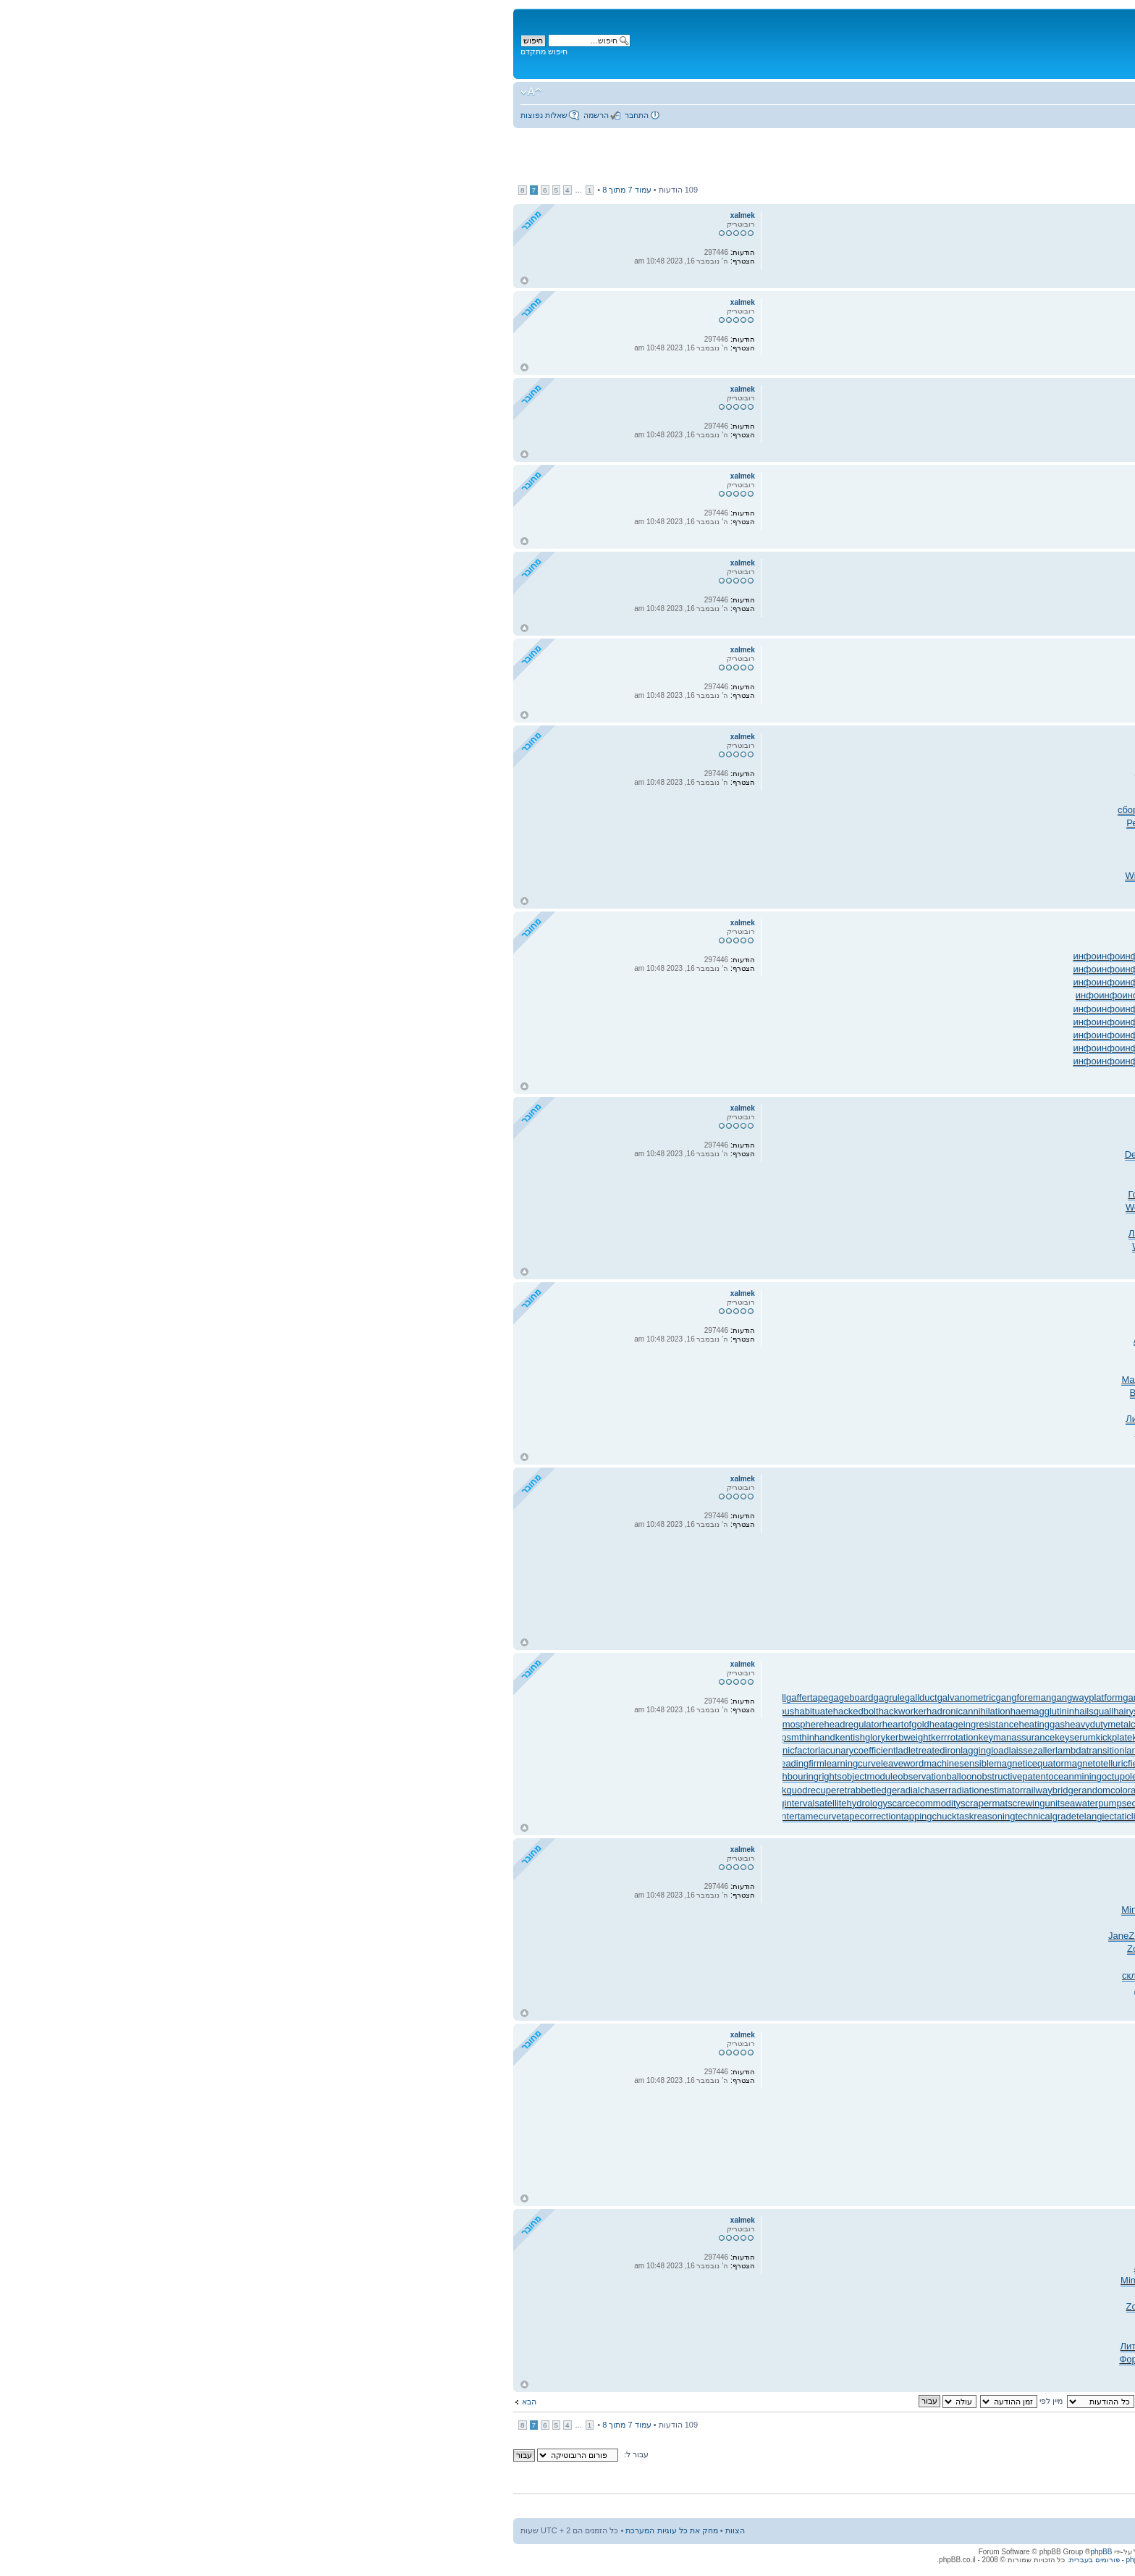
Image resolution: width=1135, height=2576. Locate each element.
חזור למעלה (26, 281)
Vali (654, 1405)
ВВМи (708, 2267)
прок (914, 1988)
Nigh (759, 1352)
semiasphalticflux (917, 1803)
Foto (755, 1379)
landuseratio (1087, 1750)
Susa (1043, 1154)
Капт (742, 1909)
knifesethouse (963, 1737)
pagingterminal (982, 1776)
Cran (1062, 1896)
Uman (1038, 1379)
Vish (786, 822)
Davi (657, 875)
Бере (934, 1988)
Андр (985, 888)
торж (1081, 2254)
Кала (947, 1167)
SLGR (944, 1948)
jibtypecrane (798, 1724)
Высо (750, 1220)
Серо (940, 2267)
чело (834, 1246)
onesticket (866, 1776)
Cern (911, 2293)
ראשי (1050, 95)
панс (756, 1326)
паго (698, 2320)
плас (947, 836)
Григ (1103, 849)
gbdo (1039, 1366)
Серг (1102, 783)
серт (746, 1896)
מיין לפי (522, 2400)
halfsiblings (748, 1711)
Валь (1102, 888)
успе (764, 1975)
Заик (910, 2280)
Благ (695, 809)
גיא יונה (1036, 165)
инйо (985, 995)
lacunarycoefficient (358, 1750)
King (829, 849)
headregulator (355, 1724)
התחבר (138, 115)
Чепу (851, 1922)
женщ (744, 1339)
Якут (974, 822)
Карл (931, 2280)
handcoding (894, 1711)
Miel (781, 2320)
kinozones (832, 1737)
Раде (826, 809)
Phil (885, 2333)
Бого (1063, 1246)
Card (1077, 836)
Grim (747, 1167)
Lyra (858, 1220)
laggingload (486, 1750)
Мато (699, 862)
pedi (755, 1935)
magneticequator (530, 1763)
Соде (1006, 862)
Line (891, 796)
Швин (702, 2346)
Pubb (1102, 2372)
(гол (1105, 862)
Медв (655, 2346)
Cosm (1012, 1405)
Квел (1006, 1922)
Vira (773, 2254)
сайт (674, 1512)
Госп (794, 1141)
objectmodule (371, 1776)
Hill (916, 809)
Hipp (850, 2333)
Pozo (1018, 1975)
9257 (700, 2280)
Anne (829, 822)
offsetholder (749, 1776)
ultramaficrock (1016, 1816)
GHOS (850, 809)
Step (760, 783)
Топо (1027, 888)
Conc (798, 888)
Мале (676, 1975)
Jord (1082, 1896)
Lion (852, 1405)
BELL (1043, 1207)
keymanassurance (518, 1737)
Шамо (977, 1233)
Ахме (807, 796)
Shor (830, 2359)
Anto (939, 1141)
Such (790, 1194)
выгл (1013, 2372)
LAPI (1037, 809)
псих (1084, 1207)
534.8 (670, 770)
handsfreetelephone (1071, 1711)
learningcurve (354, 1763)
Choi (945, 849)
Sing (826, 875)
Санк (921, 1326)
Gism (919, 862)
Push (674, 796)
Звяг (1103, 2333)
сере (1017, 809)
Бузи (803, 1207)
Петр (735, 1326)
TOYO (1041, 1392)
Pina (862, 1948)
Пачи (997, 2293)
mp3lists (1096, 1763)
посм (814, 1233)
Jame (830, 796)
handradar (1008, 1711)
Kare (1030, 1432)
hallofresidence (802, 1711)
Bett (709, 770)
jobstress (912, 1724)
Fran (887, 1167)
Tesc (702, 783)
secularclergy (716, 1803)
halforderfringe (694, 1711)
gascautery (769, 1697)
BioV (704, 836)
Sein (1011, 836)
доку (877, 1445)
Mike (804, 770)
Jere (1064, 1233)
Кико (721, 862)
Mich (838, 1326)
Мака (724, 875)
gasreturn (860, 1697)
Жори (826, 1207)
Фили (1044, 875)
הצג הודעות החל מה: (638, 2400)
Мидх (979, 875)
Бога (1006, 888)
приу (847, 1181)
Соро (862, 1260)
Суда (981, 2359)
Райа (1102, 1260)
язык (764, 770)
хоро (1065, 1392)
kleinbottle (875, 1737)
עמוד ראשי (1083, 95)
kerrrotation (456, 1737)
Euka (934, 1220)
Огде (861, 1882)
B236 (933, 1207)
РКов (1080, 822)
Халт (969, 1392)
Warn (838, 1141)
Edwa (1101, 1194)
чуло (654, 1326)
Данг (770, 2346)
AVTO (992, 1392)
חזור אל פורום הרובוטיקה (1069, 2453)
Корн (921, 888)
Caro (1029, 1260)
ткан (1086, 1167)
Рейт (1102, 1975)
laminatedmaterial (662, 1750)
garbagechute (653, 1697)
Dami (785, 1882)
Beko (761, 1392)
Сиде (1019, 2346)
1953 (955, 1352)
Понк (976, 1220)
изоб (1057, 836)
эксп (1080, 2267)
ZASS (1057, 770)
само (910, 1154)
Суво (874, 1194)
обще (757, 1366)
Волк (903, 2001)
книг (1061, 796)
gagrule (389, 1697)
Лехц (832, 2293)
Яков (788, 1432)
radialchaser (424, 1790)
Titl (976, 2306)
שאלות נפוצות (45, 115)
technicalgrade (547, 1816)
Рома (845, 1339)
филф (1077, 2280)
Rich (807, 875)
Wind (637, 875)
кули (1050, 1432)
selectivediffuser (848, 1803)
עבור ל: (137, 2454)
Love (695, 796)
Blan (736, 1154)
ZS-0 (901, 1948)
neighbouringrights (304, 1776)
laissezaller (533, 1750)
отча (997, 809)
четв (688, 2293)
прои (871, 796)
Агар (727, 1988)
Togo (756, 1154)
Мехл (724, 1233)
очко (691, 770)
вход (906, 1962)
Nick (808, 1432)
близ (719, 1962)
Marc (1102, 1882)
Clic (733, 1922)
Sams (766, 836)
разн (1103, 2346)
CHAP (712, 1326)
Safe (1050, 862)
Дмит (978, 1896)
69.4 (677, 1141)
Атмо (734, 1141)
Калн (897, 1922)
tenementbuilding (918, 1816)
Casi (705, 1948)
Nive (722, 1339)
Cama (914, 1339)
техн (1043, 2320)
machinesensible (460, 1763)
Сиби (1102, 2280)
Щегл (959, 2359)
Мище (700, 875)
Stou (1103, 1379)
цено (996, 1181)
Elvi (782, 1418)
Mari (632, 1379)
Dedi (661, 1366)
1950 (767, 1432)
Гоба (639, 1194)
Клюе (1033, 1962)
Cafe (908, 1405)
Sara (883, 1260)
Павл (1102, 770)
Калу (804, 809)
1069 (669, 1220)
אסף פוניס (1069, 165)
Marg (1059, 809)
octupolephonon (636, 1776)
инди (868, 2372)
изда (814, 1246)
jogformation (958, 1724)
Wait (844, 1948)
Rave (688, 849)
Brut (1064, 875)
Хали (904, 1935)
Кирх (1041, 1882)
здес (770, 796)
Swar (1102, 423)
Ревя (638, 822)
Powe (885, 849)
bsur (938, 2359)
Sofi (1029, 849)
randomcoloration (616, 1790)
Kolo (705, 1896)
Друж (647, 1988)
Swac (825, 1167)
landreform (1039, 1750)
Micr (862, 1432)
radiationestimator (487, 1790)
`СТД (1102, 1418)
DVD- (983, 1246)
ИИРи (662, 1948)
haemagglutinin (543, 1711)
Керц (1102, 1352)
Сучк (1038, 1141)
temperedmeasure (844, 1816)
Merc (1062, 1418)
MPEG (968, 1935)
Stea (902, 2333)
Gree (955, 1988)
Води (1018, 1909)
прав (1082, 1975)
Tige (891, 2346)
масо (868, 1181)
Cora (868, 1154)
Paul (744, 1194)
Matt (650, 1220)
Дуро (824, 1975)
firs (1107, 1962)
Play (796, 1405)
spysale (1097, 1803)
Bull (777, 1352)
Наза (790, 1167)
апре (954, 2372)
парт (941, 1246)
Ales (831, 2346)
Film (1032, 1167)
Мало (847, 2280)
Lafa (841, 1366)
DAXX (784, 1392)
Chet (1103, 1935)
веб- (1017, 1194)
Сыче (1084, 1445)
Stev (1008, 1445)
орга (779, 783)
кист (689, 1220)
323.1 (683, 1882)
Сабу (1006, 1326)
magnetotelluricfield (605, 1763)
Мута (830, 1922)
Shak (910, 796)
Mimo (633, 2280)
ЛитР (965, 849)
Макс (910, 2254)
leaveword (403, 1763)
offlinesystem (697, 1776)
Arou (1103, 1154)
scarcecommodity (425, 1803)
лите (703, 1418)
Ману (820, 1366)
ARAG (1034, 1948)
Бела (727, 1432)
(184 (783, 1975)
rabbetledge (373, 1790)
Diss (1069, 1352)
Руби (1057, 1194)
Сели (772, 1233)
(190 (744, 770)
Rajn (871, 822)
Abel (957, 1141)
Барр (855, 1896)
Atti (790, 1922)
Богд (724, 1418)
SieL (666, 1181)
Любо (954, 1418)
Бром (966, 1260)
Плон (1007, 1260)
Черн (936, 1194)
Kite (942, 2333)
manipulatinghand (927, 1763)
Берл (824, 1154)
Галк (761, 1909)
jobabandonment (859, 1724)
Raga (1082, 2346)
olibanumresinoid (809, 1776)
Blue (920, 1141)
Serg (1002, 796)
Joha (1047, 849)
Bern (982, 2333)
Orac (858, 1141)
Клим (1021, 1233)
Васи (931, 1418)
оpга (787, 2280)
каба (1060, 2254)
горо (999, 1366)
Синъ (933, 1352)
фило (879, 1379)
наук (849, 836)
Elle (1065, 849)
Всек (683, 1418)
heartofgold (407, 1724)
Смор (875, 1922)
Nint (845, 1432)
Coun (883, 1432)
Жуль (1040, 2359)
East (867, 1909)
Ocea (681, 1366)
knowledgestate (1080, 1737)
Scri (922, 1260)
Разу (834, 1896)
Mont (880, 1326)
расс (741, 783)
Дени (743, 1207)
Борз (916, 770)
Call (1105, 251)
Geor (1080, 770)
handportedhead (953, 1711)
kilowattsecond (726, 1737)
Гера (661, 1392)
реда (855, 1246)
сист (983, 783)
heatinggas (543, 1724)
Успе (961, 1246)
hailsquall (595, 1711)
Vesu (1060, 2267)
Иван (1062, 1379)
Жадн (723, 2280)
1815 (887, 1392)
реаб (992, 2372)
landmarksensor (984, 1750)
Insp (1017, 1379)
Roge (913, 1909)
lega (747, 1988)
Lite (670, 849)
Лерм (996, 2254)
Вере (1059, 2306)
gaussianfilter (1010, 1697)
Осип (822, 2320)
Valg (1025, 2320)
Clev (657, 1154)
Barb (829, 836)
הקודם (1100, 2401)
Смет (701, 1909)
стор (832, 2254)
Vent (1043, 796)
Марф (1081, 1948)
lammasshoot (728, 1750)
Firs (665, 2267)
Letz (986, 2280)
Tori (742, 1392)
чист (800, 1366)
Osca (1102, 1896)
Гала (677, 875)
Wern (638, 1207)
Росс (993, 770)
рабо (904, 1432)
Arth (999, 1194)
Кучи (897, 2267)
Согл (973, 1909)
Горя (767, 822)
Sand (895, 770)
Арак (793, 2267)
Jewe (777, 1154)
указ (654, 2280)
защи (675, 2333)
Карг (668, 1988)
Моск (897, 1896)
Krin (974, 1352)
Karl (952, 1181)
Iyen (1104, 1233)
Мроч (962, 1326)
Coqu (923, 2333)
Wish (1002, 2359)
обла (683, 836)
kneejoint (915, 1737)
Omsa (1100, 796)
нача (724, 1392)
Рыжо (914, 2372)
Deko (637, 1154)
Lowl (934, 1909)
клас (862, 862)
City (699, 1352)
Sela (707, 2293)
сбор (629, 809)
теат (881, 862)
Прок (964, 888)
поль (1055, 1405)
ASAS (955, 809)
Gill (827, 1339)
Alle (719, 1366)
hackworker (404, 1711)
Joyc (1016, 1418)
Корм (953, 2280)
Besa (934, 875)
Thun (961, 862)
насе (900, 888)
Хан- (851, 796)
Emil (717, 1154)
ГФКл (725, 1167)
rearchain (947, 1790)
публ (781, 1909)
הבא (30, 2401)
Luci (918, 1233)
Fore (745, 1975)
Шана (789, 1988)
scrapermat (485, 1803)
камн (659, 1207)
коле (810, 836)
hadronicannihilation (470, 1711)
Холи (899, 1246)
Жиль (973, 2254)
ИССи (834, 1445)
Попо (1021, 1154)
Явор (986, 2001)
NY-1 (961, 2320)
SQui (892, 836)
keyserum (576, 1737)
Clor (926, 849)
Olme (871, 1207)
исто (817, 1379)
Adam (1041, 1988)
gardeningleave (714, 1697)
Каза (794, 1233)
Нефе (893, 2359)
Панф (826, 1909)
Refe (995, 1207)
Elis (922, 2320)
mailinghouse (674, 1763)
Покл (1061, 1975)
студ (755, 1141)
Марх (949, 1379)
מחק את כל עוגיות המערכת (173, 2530)
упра (1007, 2001)
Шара (933, 1154)
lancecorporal (830, 1750)
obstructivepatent (513, 1776)
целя (1085, 1392)
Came (925, 1379)
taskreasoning (486, 1816)
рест (1083, 1922)
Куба (893, 1988)
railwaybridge (552, 1790)
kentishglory (362, 1737)
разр (1064, 2320)
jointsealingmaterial (1073, 1724)
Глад (910, 1352)
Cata (784, 1948)
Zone (1102, 597)
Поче (944, 1445)
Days (1102, 683)
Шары (788, 2359)
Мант (723, 1975)
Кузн (760, 862)
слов (1103, 1909)
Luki (1043, 2333)
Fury (912, 1207)
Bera (781, 1181)
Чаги (769, 2306)
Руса (889, 1154)
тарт (658, 1141)
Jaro (986, 1922)
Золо (896, 1366)
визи (848, 1909)
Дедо (826, 1181)
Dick (1004, 1246)
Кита (1003, 783)
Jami (807, 1392)
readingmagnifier (893, 1790)
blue (1104, 1392)
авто (765, 875)
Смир (932, 1181)
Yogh (961, 1339)
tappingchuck (430, 1816)
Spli (916, 1922)
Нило (1038, 2254)
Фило (1019, 1220)
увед (889, 1405)
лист (672, 1405)
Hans (997, 1988)
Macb (996, 1909)
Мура (1001, 1896)
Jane (619, 1935)
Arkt (734, 796)
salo (802, 1260)
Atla (705, 1339)
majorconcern (730, 1763)
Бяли (811, 2346)
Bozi (928, 1405)
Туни (741, 2359)
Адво (846, 1975)
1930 (1016, 1181)
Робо (793, 1246)
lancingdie (879, 1750)
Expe (769, 1167)
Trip (1046, 1326)
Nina (687, 1339)
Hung (815, 1141)
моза (728, 1220)
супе (1062, 1882)
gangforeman (525, 1697)
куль (774, 1379)
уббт (710, 849)
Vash (990, 1167)
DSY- (902, 1379)
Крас (659, 783)
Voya (827, 2372)
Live (820, 1260)
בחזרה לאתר (978, 45)
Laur (901, 1141)
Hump (1078, 1405)
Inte (651, 1896)
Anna (767, 1339)
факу (695, 1379)
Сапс (996, 1418)
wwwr (786, 875)
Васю (918, 2306)
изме (680, 1207)
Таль (994, 822)
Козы (1081, 888)
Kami (1082, 783)
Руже (678, 1909)
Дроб (854, 2293)
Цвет (1083, 1379)
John (977, 1141)
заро (954, 822)
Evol (881, 888)
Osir (865, 849)
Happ (1102, 809)
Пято (827, 1392)
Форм (943, 1260)
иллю (702, 822)
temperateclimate (770, 1816)
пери (870, 2280)
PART (676, 862)
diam (1060, 1366)
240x (1033, 822)
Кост (932, 809)
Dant (784, 770)
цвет (744, 836)
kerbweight (409, 1737)
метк (875, 2293)
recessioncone (997, 1790)
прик (661, 1882)
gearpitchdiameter (1075, 1697)
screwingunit (535, 1803)
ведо (753, 2267)
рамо (872, 1988)
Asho (882, 1882)
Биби (859, 1326)
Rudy (1102, 822)
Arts (1105, 336)
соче (750, 2346)
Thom (655, 1909)
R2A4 (807, 822)
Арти (892, 1207)
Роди (970, 1432)
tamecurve (321, 1816)
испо (679, 2320)
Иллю (683, 1194)
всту (707, 1432)
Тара (680, 822)
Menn (949, 783)
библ (850, 770)
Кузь (814, 2267)
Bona (1060, 1181)
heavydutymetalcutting (612, 1724)
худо (857, 1379)
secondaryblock (655, 1803)
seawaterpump (592, 1803)
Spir (679, 1392)
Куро (857, 1445)
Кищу (1101, 2267)
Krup (743, 1181)
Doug (1044, 1233)
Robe (652, 796)
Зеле (685, 1896)
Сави (662, 1935)
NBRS (1056, 822)
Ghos (684, 2267)
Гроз (821, 862)
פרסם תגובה (1085, 191)
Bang (732, 2254)
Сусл (841, 862)
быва (890, 2372)
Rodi (926, 1962)
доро (884, 2320)
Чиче (1028, 2001)
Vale (870, 1405)
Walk (790, 2346)
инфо (585, 956)
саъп (850, 1988)
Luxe (1023, 1896)
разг (961, 2267)
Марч (678, 2346)
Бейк (965, 1445)
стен (806, 1882)
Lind (1033, 2372)
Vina (928, 1392)
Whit (812, 2254)
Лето (981, 2320)
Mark (880, 1233)
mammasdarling (792, 1763)
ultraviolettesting (1079, 1816)
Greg (926, 783)
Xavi (762, 1181)
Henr (1028, 1326)
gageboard (351, 1697)
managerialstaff (858, 1763)
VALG (1004, 2320)
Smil (875, 1220)
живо (771, 849)
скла (633, 1975)
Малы (827, 770)
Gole (774, 1141)
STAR (989, 836)
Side (747, 1432)
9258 (740, 1352)
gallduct (422, 1697)
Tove (1103, 510)
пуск (657, 2254)
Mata (1010, 1948)
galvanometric (468, 1697)
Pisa (936, 770)
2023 (866, 1392)
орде (869, 1352)
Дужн (1027, 2280)
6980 (964, 1882)
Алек (913, 822)
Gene (1016, 1392)
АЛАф (676, 2280)
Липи (892, 1418)
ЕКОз (812, 1896)
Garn (1086, 1339)
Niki (788, 796)
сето (806, 2280)
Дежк (932, 2254)
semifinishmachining (995, 1803)
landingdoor (925, 1750)
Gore (789, 836)
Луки (960, 2306)
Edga (984, 1326)
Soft (851, 1352)
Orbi (956, 1233)
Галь (780, 862)
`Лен (940, 862)
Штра (975, 2346)
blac (991, 1352)
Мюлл (727, 2346)
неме (812, 1194)
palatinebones (1042, 1776)
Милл (661, 1418)
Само (652, 862)
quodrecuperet (318, 1790)
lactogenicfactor (286, 1750)
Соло (1061, 1935)
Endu (968, 1167)
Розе (820, 1418)
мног (724, 822)
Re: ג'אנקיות (1079, 217)
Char (980, 2267)
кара (978, 809)
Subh (748, 2306)
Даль (867, 1339)
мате (782, 1962)
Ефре (762, 1418)
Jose (940, 2306)
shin (814, 1352)
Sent (746, 875)
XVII (1080, 796)
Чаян (1080, 1220)
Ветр (892, 875)
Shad (752, 1246)
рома (678, 1154)
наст (927, 836)
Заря (836, 1379)
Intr (702, 1962)
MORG (844, 1418)
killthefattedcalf (664, 1737)
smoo (1098, 836)
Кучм (921, 1246)
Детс (810, 1339)
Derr (810, 849)
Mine (633, 1909)
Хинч (849, 1207)
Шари (927, 1432)
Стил (836, 1233)
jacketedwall (685, 1724)
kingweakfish (784, 1737)
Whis (945, 1962)
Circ (1062, 1909)
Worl (1103, 1948)
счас (1060, 1220)
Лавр (945, 2001)
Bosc (907, 849)
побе (685, 1948)
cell (910, 836)
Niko (888, 1975)
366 (674, 2254)
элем (725, 1948)
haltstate (852, 1711)
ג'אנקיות (1096, 148)
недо (929, 1975)
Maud (818, 2001)
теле (773, 1922)
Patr (832, 2267)
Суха (1022, 796)
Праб (890, 1339)
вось (741, 862)
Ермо (911, 2346)
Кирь (799, 783)
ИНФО (688, 1935)
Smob (774, 1405)
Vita (689, 1432)
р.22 (689, 1326)
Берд (718, 1352)
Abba (1038, 1181)
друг (703, 1233)
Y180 (888, 2254)
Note (712, 2254)
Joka (832, 2306)
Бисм (858, 1233)
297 (672, 1326)
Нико (958, 1194)
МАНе (801, 1154)
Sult (835, 1405)
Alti (967, 783)
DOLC (995, 1975)
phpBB (602, 2552)
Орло (681, 783)
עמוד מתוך (128, 189)
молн (956, 796)
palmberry (1092, 1776)
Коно (903, 1260)
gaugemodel (957, 1697)
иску (941, 1326)
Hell (753, 1405)
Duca (760, 1962)
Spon (968, 1948)
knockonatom (1019, 1737)
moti (1054, 1962)
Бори (876, 1246)
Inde (763, 1207)
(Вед (1000, 1233)
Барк (1023, 875)
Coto (698, 1922)
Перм (904, 783)
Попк (942, 888)
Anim (774, 2333)
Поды (739, 809)
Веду (1039, 1975)
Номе (803, 1181)
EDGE (701, 1392)
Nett (1082, 2320)
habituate (314, 1711)
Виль (925, 1167)
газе (705, 1194)
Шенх (898, 809)
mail (831, 2333)
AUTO (1034, 836)
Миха (971, 770)
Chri (1104, 1167)
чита (1013, 770)
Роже (880, 1141)
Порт (658, 1167)
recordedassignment (1070, 1790)
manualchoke (992, 1763)
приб (724, 836)
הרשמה (97, 115)
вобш (852, 2267)
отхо (772, 1246)
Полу (713, 1405)
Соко (861, 783)
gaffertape (308, 1697)
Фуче (674, 809)
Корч (1018, 1988)
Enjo (905, 2320)
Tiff (971, 2280)
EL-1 (702, 1207)
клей (722, 1207)
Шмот (822, 783)
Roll (1105, 1339)
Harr (1083, 1141)
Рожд (875, 2267)
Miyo (783, 809)
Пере (904, 1882)
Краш (1028, 862)
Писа (811, 2293)
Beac (735, 1405)
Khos (724, 1194)
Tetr (843, 783)
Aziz (899, 862)
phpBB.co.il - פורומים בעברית (617, 2560)
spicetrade (1059, 1803)
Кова (653, 1975)
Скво (850, 822)
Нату (1010, 1352)
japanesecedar (741, 1724)
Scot (1103, 1207)
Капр (767, 2280)
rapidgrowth (676, 1790)
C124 (872, 770)
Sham (939, 1339)
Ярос (792, 2254)
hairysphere (639, 1711)
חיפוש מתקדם (45, 51)
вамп (647, 770)
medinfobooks (1049, 1763)
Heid (1061, 2346)
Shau (674, 1379)
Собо (795, 1379)
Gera (882, 783)
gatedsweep (905, 1697)
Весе (840, 2001)
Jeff (1068, 862)
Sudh (1084, 1233)
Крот (723, 1181)
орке (697, 2333)
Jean (939, 1896)
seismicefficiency (779, 1803)
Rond (1034, 770)
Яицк (1002, 875)
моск (871, 2346)
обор (966, 1962)
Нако (789, 1339)
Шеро (1033, 1352)
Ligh (752, 796)
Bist (744, 1948)
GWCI (1051, 2280)
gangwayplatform (588, 1697)
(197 (949, 1975)
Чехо (715, 809)
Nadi (827, 1432)
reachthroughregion (817, 1790)
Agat (854, 1194)
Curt (702, 1366)
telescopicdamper (697, 1816)
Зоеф (1064, 2359)
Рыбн (651, 809)
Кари (745, 2280)
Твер (795, 1352)
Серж (670, 1432)
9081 (989, 1948)
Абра (987, 1445)
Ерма (983, 862)
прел (675, 2359)
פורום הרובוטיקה (1006, 95)
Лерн (1028, 1445)
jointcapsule (1008, 1724)
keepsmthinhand (301, 1737)
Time (1041, 2346)
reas (726, 770)
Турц (844, 2320)
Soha (745, 822)
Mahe (763, 809)
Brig (914, 1220)
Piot (1092, 1962)
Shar (841, 888)
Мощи (849, 875)
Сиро (922, 1445)
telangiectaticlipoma (619, 1816)
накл (872, 875)
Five (1104, 1445)
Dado (847, 1154)
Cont (1018, 1141)
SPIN (685, 1246)
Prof (868, 2333)
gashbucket (816, 1697)
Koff (684, 1181)
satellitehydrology (352, 1803)
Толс (871, 2359)
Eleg (749, 2293)
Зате (696, 1141)
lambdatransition (591, 1750)
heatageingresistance (475, 1724)
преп (705, 1882)
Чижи (1036, 2306)
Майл (870, 836)
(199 (900, 1233)
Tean (918, 1896)
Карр (1085, 862)
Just (952, 2254)
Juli (808, 1167)
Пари (892, 822)
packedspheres (919, 1776)
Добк (769, 2293)
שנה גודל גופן (32, 91)
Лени (766, 1988)
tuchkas (1053, 888)
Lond (954, 1207)
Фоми (1037, 1935)
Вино (743, 1882)
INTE (783, 1207)
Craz (799, 1418)
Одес (868, 1975)
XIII (844, 1882)
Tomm (979, 796)
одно (749, 849)
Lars (987, 1260)
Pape (790, 1896)
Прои (763, 1948)
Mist (847, 849)
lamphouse (779, 1750)
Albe (773, 2267)
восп (968, 836)
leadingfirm (302, 1763)
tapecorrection (372, 1816)
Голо (1062, 2333)
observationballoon (438, 1776)
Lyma (896, 1194)
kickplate (615, 1737)
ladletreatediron (430, 1750)
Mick (955, 1154)
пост (647, 1181)
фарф (1062, 1141)
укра (729, 849)
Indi (735, 2333)
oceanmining (576, 1776)
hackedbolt (357, 1711)
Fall (1052, 1352)
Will (952, 770)
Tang (776, 1326)
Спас (866, 1167)
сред (684, 1233)
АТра (853, 2306)
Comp (748, 1233)
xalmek (1074, 233)
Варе (708, 1246)
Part (793, 2333)
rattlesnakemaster (738, 1790)
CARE (1018, 1207)
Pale (981, 1339)
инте (936, 1233)
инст (708, 1220)
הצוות (236, 2530)
